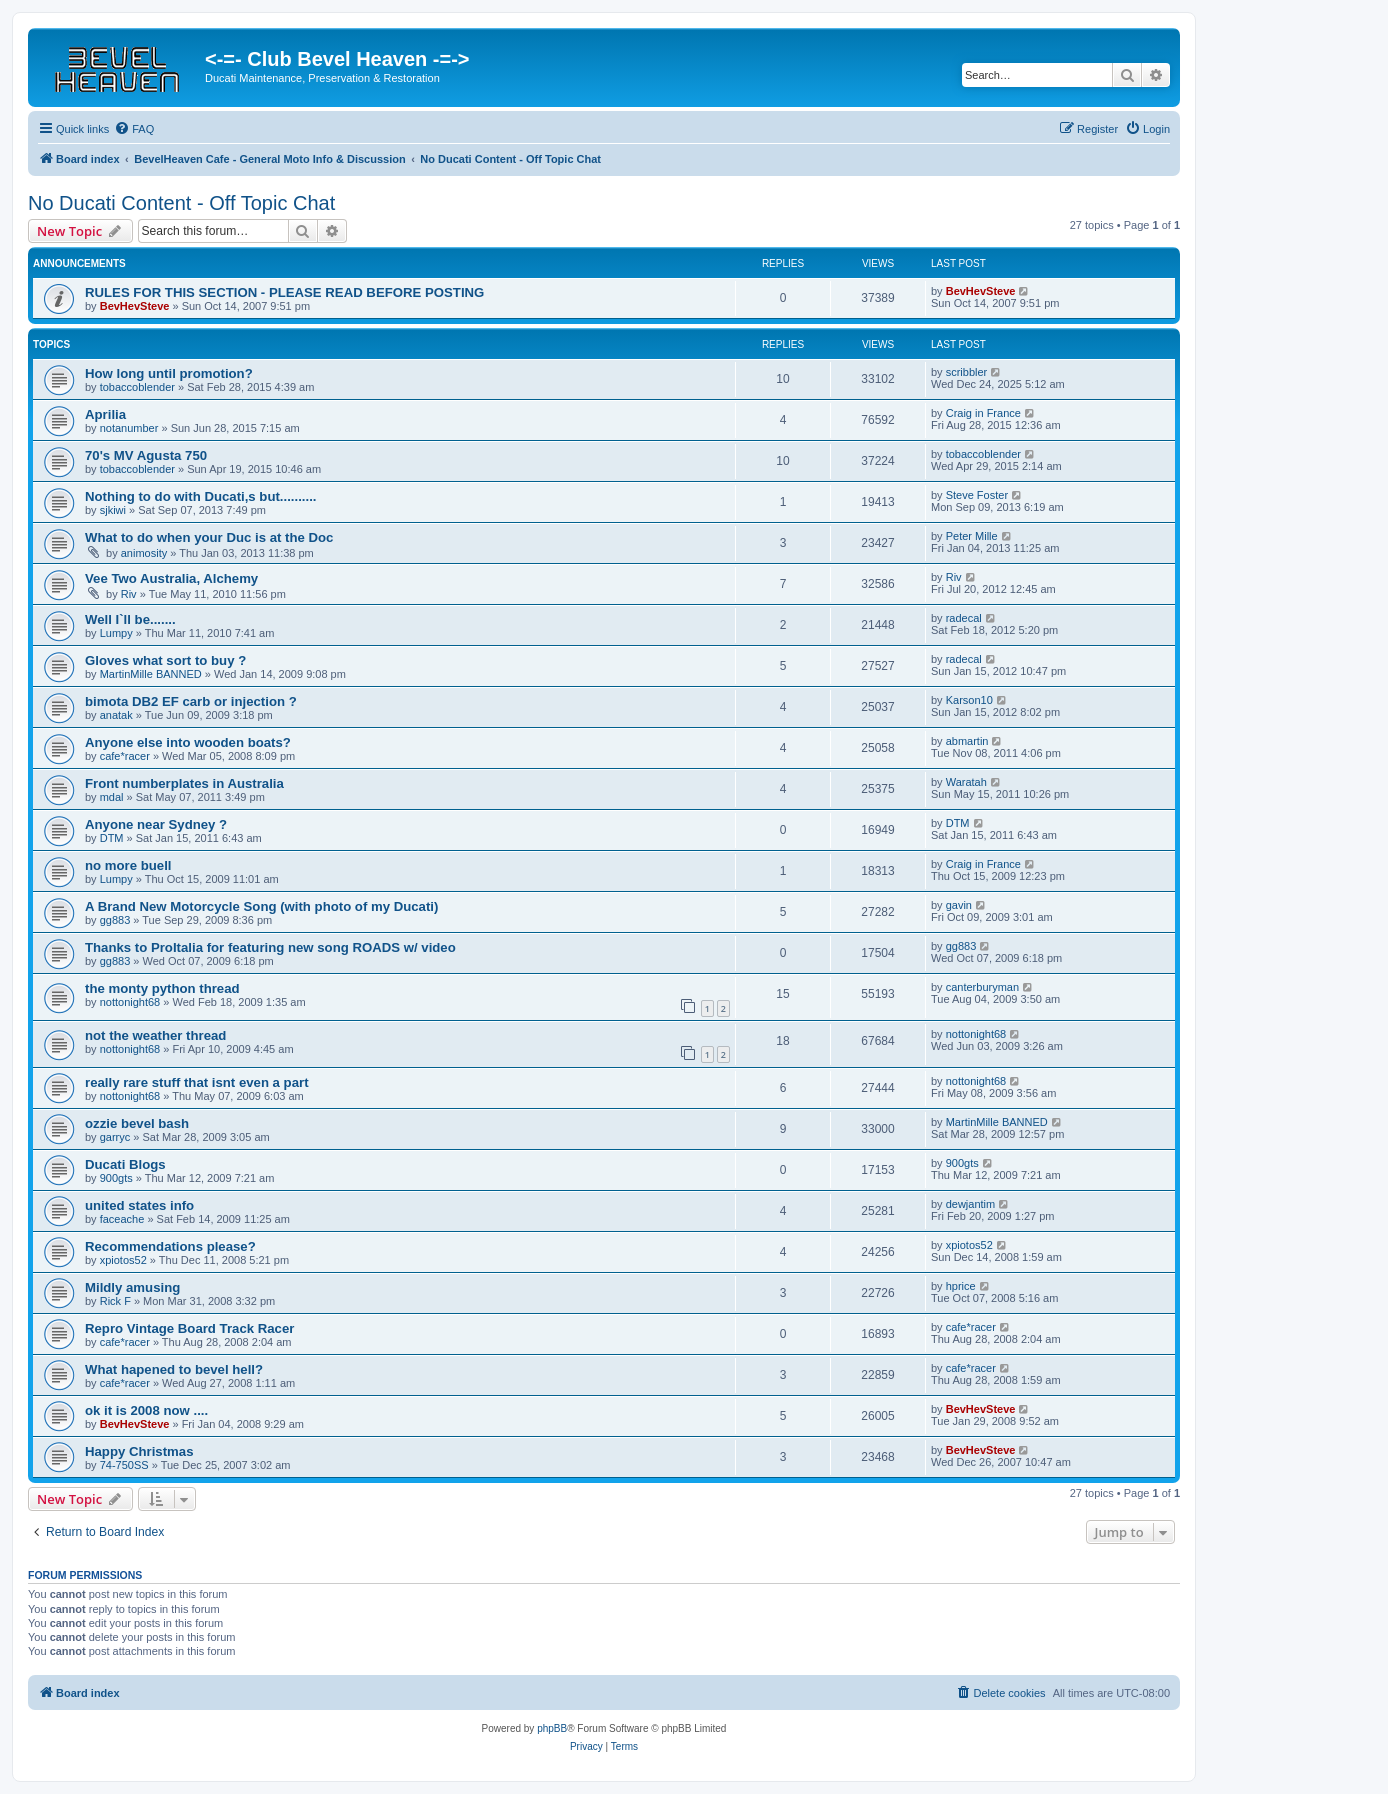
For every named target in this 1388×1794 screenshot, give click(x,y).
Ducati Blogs (125, 1164)
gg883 (115, 920)
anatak (116, 715)
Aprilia (105, 414)
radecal (964, 618)
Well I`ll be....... (130, 619)
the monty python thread (162, 988)
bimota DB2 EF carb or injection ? (191, 701)
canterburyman (982, 987)
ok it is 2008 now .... (146, 1410)
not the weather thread (155, 1035)
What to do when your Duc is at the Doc (209, 537)
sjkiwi (113, 510)
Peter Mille (972, 536)
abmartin (967, 741)
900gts (116, 1178)
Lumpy (116, 633)
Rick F (115, 1301)
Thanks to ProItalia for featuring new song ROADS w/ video (270, 947)
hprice (961, 1286)
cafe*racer (125, 756)
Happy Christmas (139, 1451)
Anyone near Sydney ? (156, 824)
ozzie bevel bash (137, 1123)
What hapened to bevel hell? (174, 1369)
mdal (112, 797)
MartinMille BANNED (151, 674)
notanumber (129, 428)
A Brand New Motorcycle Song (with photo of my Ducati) (261, 906)
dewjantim (971, 1204)
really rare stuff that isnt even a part (197, 1082)
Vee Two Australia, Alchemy (171, 578)
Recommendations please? (170, 1246)
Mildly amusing (132, 1287)
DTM (112, 838)
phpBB (552, 1728)
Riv (129, 594)
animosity (144, 553)
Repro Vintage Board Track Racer (189, 1328)
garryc (115, 1137)
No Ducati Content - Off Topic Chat (181, 203)
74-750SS (124, 1465)
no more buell (128, 865)
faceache (122, 1219)
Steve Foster (977, 495)
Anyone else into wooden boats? (188, 742)
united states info (139, 1205)
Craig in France (983, 413)
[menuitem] (134, 129)
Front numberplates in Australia (184, 783)
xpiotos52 (123, 1260)
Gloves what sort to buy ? (165, 660)
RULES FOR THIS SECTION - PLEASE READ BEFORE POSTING (284, 292)
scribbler (967, 372)
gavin (959, 905)
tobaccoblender (137, 387)
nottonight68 (130, 1002)
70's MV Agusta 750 (146, 455)
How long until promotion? (169, 373)
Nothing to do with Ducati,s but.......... (201, 496)
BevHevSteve (135, 306)
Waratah (966, 782)
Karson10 (969, 700)
